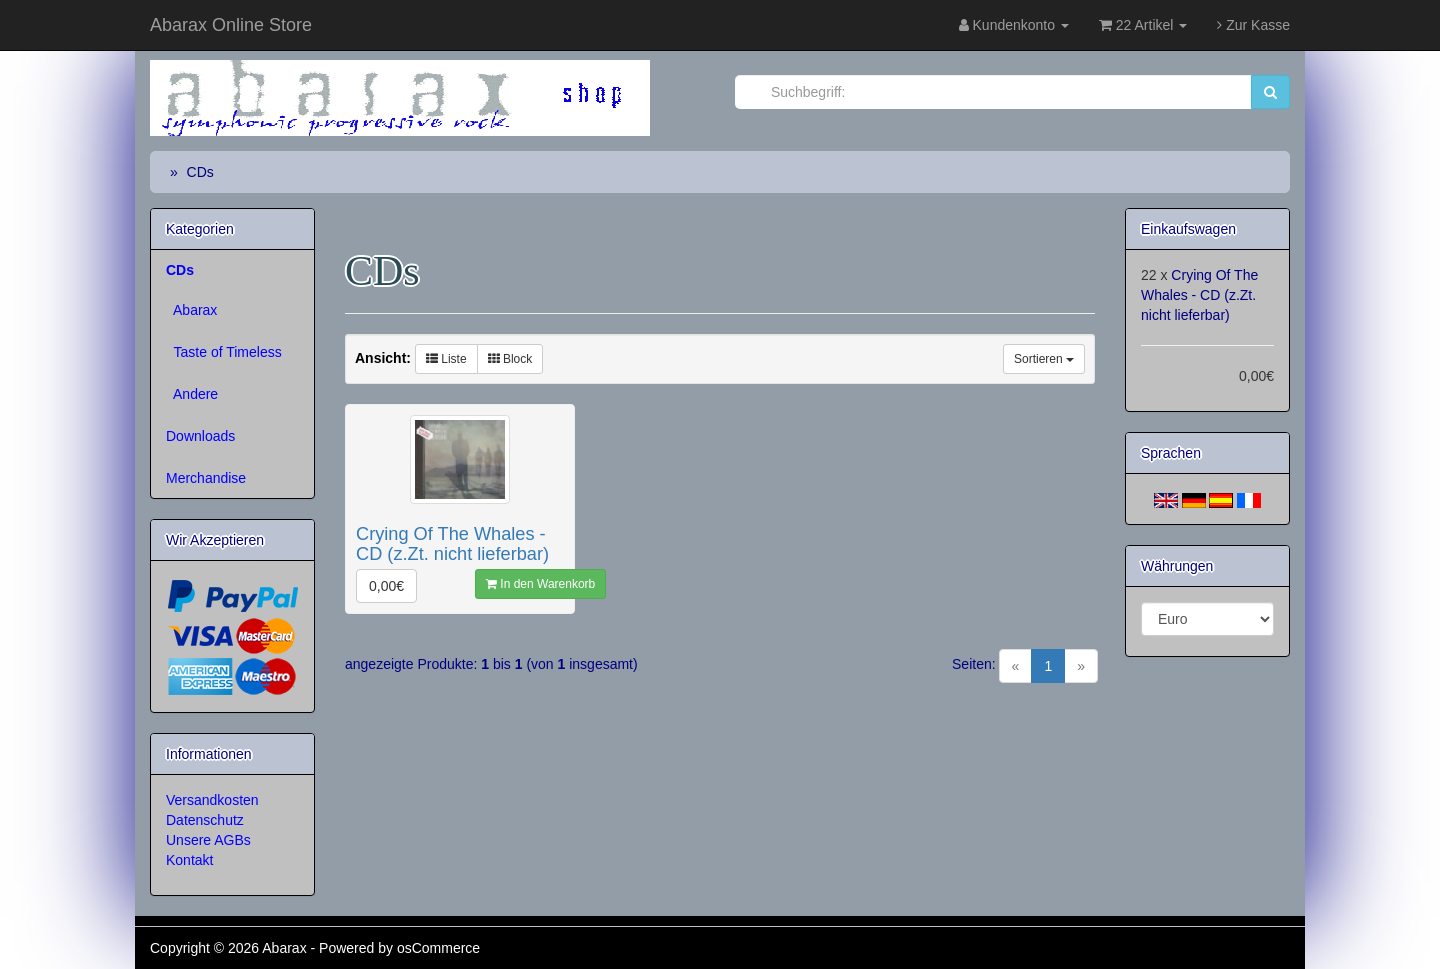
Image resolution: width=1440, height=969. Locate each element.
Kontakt (189, 860)
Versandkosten (212, 800)
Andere (192, 394)
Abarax (191, 310)
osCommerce (438, 948)
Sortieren (1044, 359)
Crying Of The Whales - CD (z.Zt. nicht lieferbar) (1199, 295)
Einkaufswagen (1188, 229)
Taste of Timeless (224, 352)
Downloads (200, 436)
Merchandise (206, 478)
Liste (446, 359)
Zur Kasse (1253, 25)
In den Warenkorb (540, 584)
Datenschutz (205, 820)
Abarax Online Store (231, 25)
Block (510, 359)
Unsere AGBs (208, 840)
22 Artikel (1143, 25)
